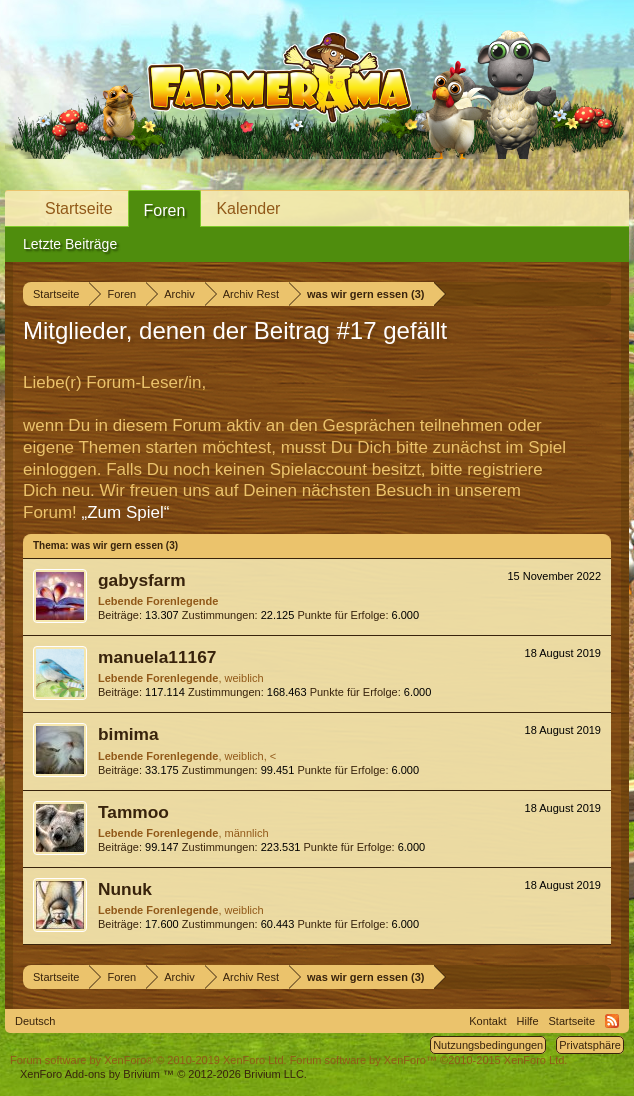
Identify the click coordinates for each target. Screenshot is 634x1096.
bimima (128, 734)
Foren (165, 210)
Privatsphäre (590, 1045)
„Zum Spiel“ (126, 512)
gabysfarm (142, 580)
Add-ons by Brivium (163, 1074)
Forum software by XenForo (148, 1060)
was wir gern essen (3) (124, 545)
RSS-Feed (612, 1021)
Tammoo (133, 812)
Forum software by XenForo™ (429, 1060)
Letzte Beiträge (70, 244)
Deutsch (35, 1021)
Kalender (248, 208)
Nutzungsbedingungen (488, 1045)
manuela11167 (157, 657)
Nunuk (125, 889)
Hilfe (528, 1021)
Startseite (79, 208)
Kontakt (487, 1021)
